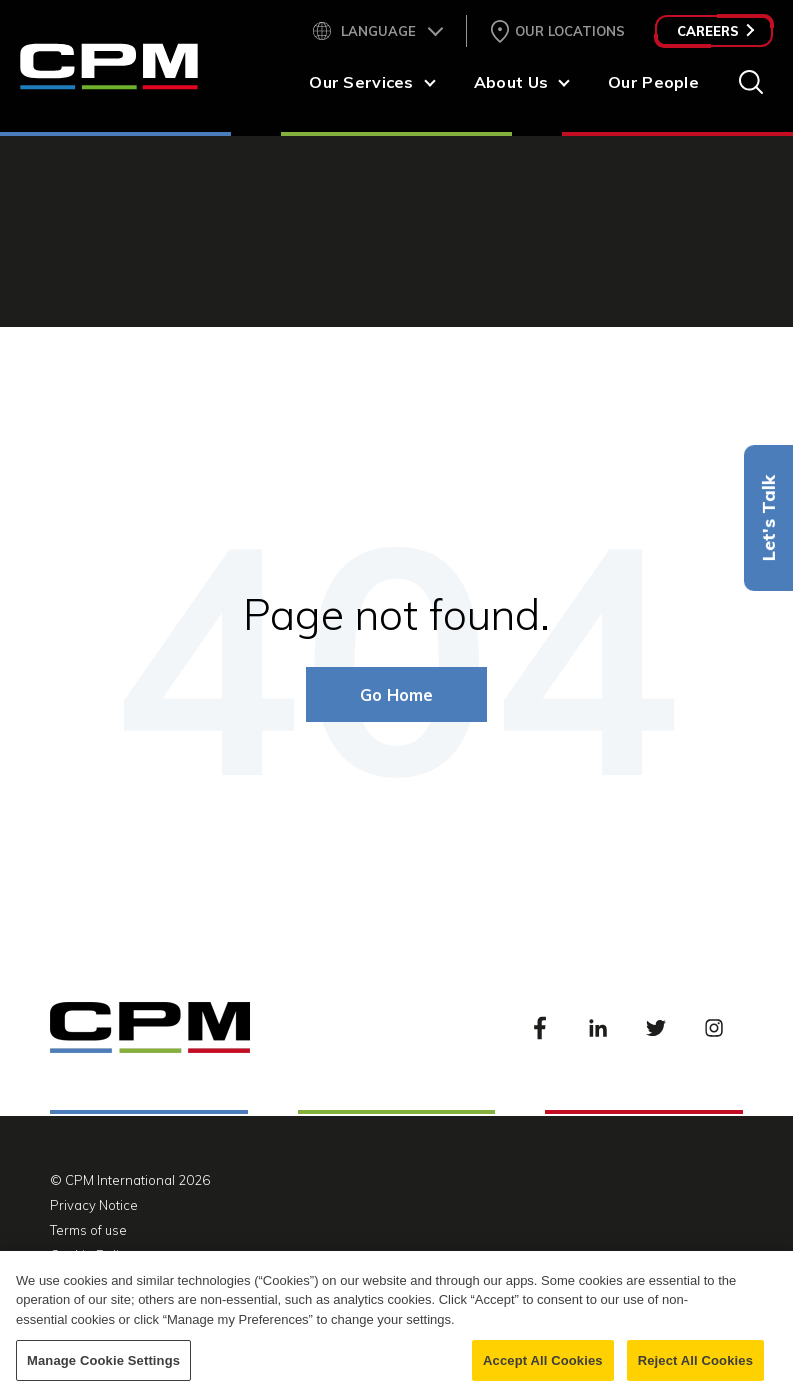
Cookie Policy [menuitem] (91, 1255)
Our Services (361, 82)
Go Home (396, 694)
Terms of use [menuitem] (88, 1230)
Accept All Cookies (543, 1370)
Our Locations (570, 31)
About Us (511, 82)
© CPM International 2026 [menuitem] (130, 1180)
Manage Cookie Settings (103, 1370)
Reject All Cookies (695, 1370)
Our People (653, 82)
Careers (715, 31)
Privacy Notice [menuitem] (94, 1205)
